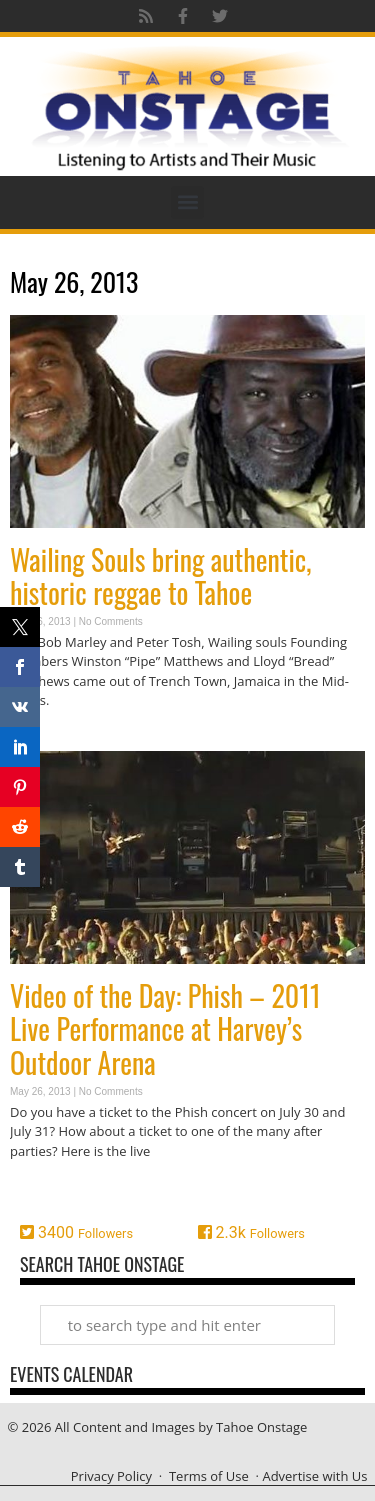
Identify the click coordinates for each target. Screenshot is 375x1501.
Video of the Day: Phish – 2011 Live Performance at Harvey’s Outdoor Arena (165, 1029)
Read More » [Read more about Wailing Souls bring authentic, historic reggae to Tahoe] (45, 739)
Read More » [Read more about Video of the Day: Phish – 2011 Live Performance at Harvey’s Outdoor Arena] (45, 1189)
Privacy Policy (111, 1476)
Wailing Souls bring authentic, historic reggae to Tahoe (161, 576)
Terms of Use (209, 1476)
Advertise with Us (314, 1476)
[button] (187, 202)
